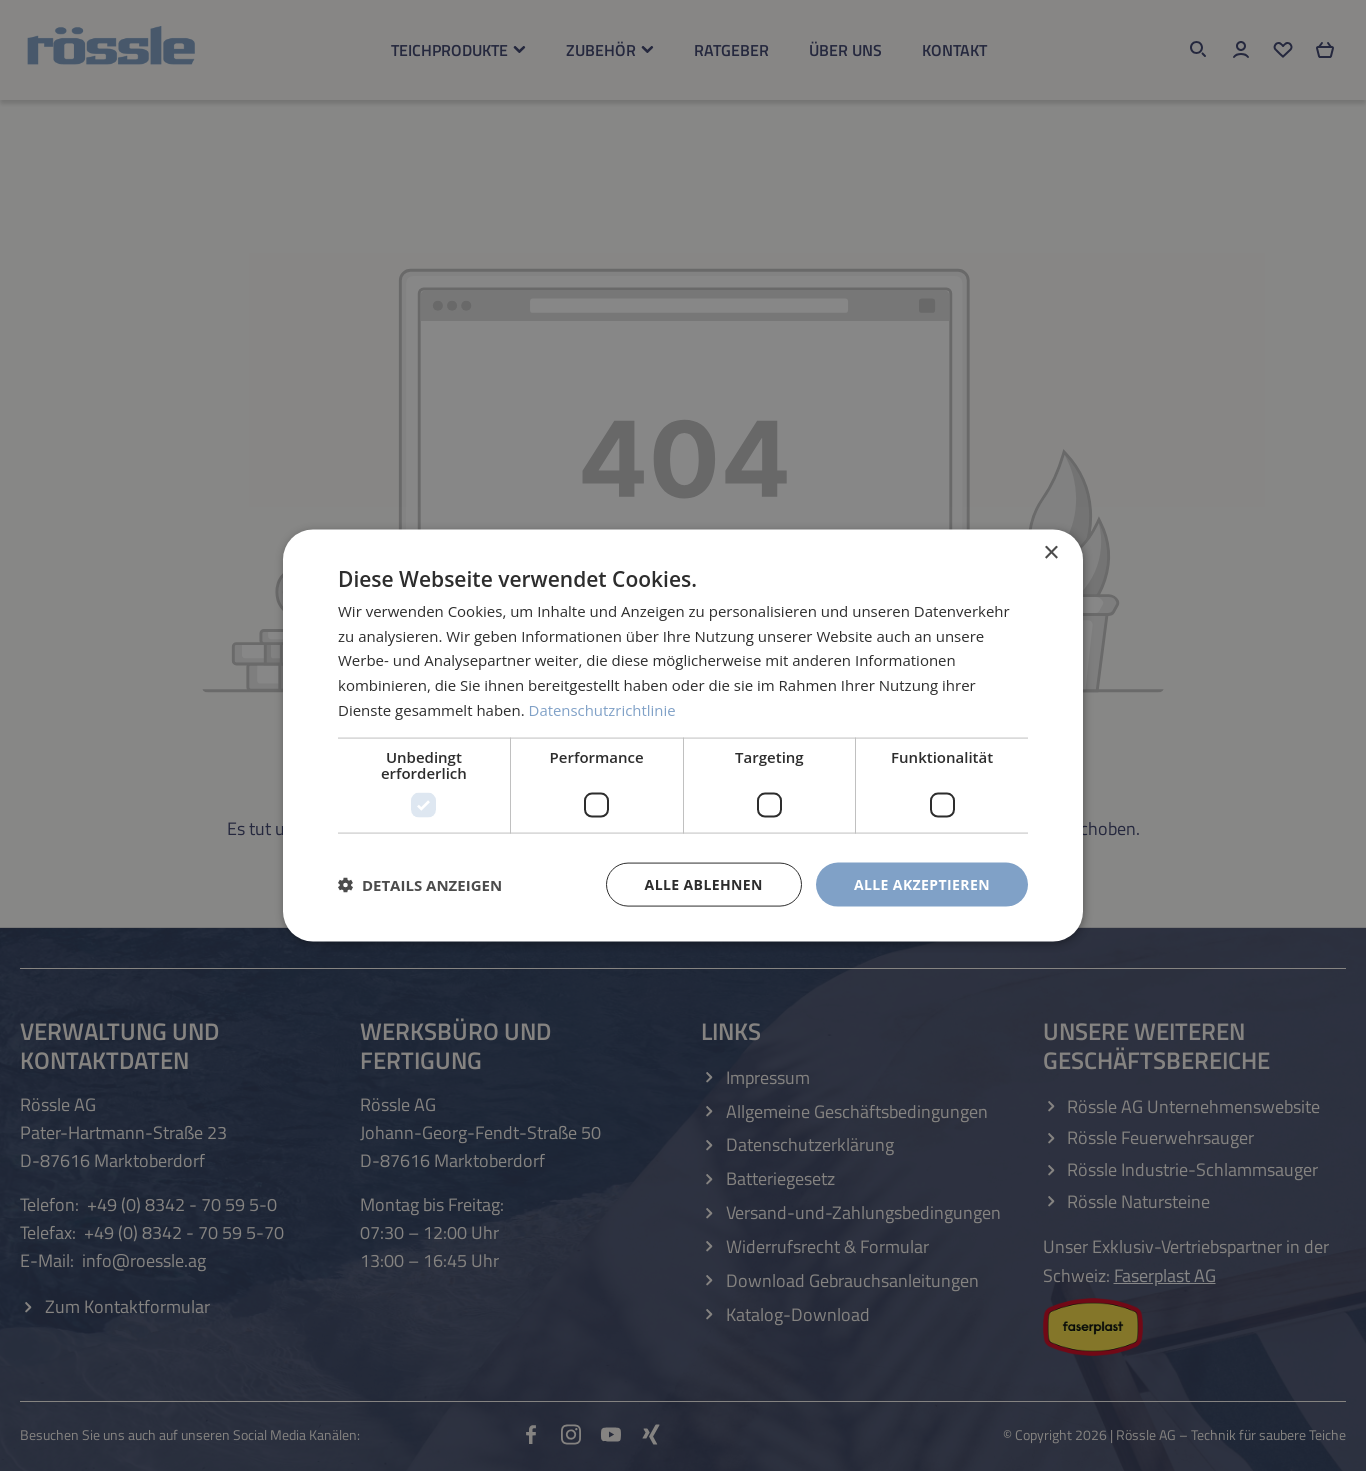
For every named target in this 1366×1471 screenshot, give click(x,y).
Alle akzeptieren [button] (922, 883)
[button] (420, 885)
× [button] (1050, 552)
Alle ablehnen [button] (704, 883)
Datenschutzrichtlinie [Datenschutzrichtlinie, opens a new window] (603, 709)
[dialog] (683, 735)
